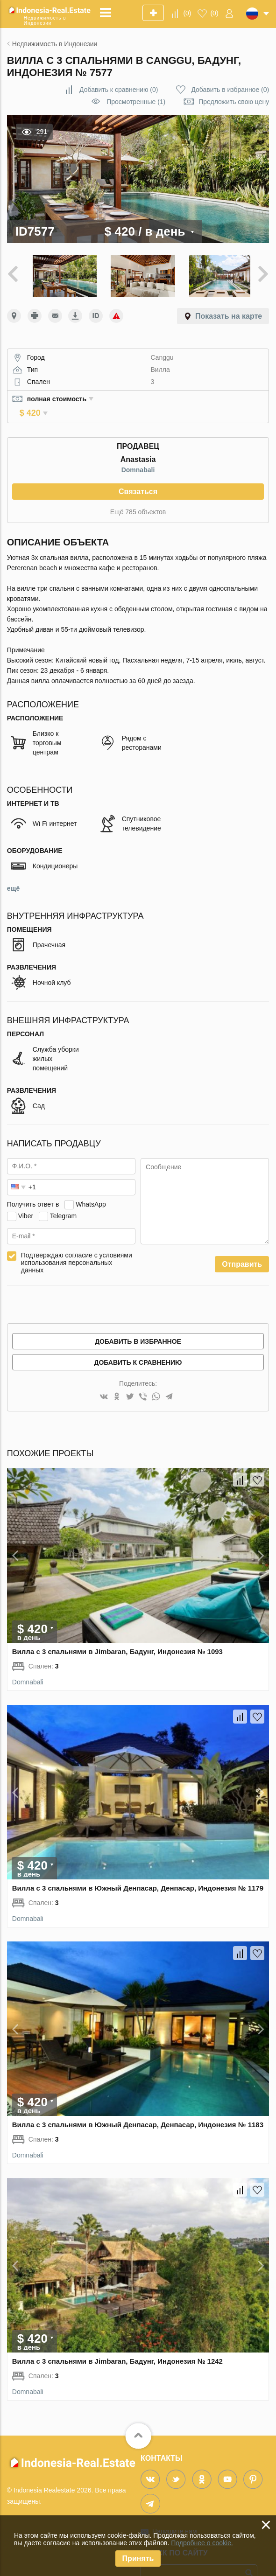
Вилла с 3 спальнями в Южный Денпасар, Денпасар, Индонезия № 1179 (137, 1873)
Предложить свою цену (233, 101)
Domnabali (138, 455)
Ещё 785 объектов (138, 497)
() (187, 13)
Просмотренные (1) (135, 101)
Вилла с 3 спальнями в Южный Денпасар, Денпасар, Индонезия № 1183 (137, 2110)
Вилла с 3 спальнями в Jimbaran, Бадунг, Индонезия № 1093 (117, 1636)
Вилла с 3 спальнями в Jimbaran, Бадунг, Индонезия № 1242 (117, 2346)
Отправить (242, 1249)
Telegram (63, 1200)
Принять (138, 2558)
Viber (25, 1200)
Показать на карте (228, 314)
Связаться (138, 477)
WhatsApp (91, 1189)
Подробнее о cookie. (202, 2543)
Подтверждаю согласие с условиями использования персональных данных (76, 1247)
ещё (13, 873)
